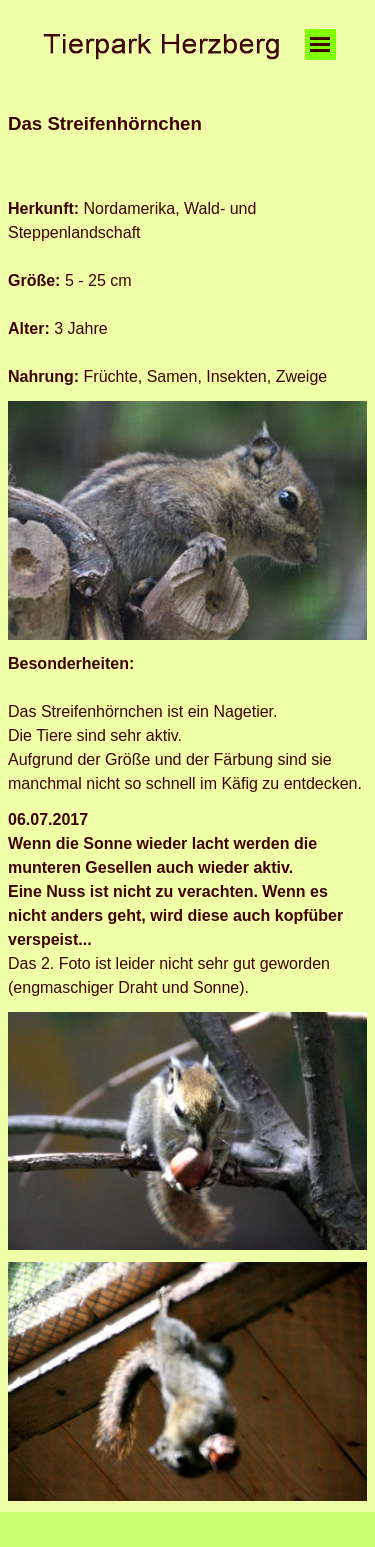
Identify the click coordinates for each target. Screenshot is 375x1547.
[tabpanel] (187, 148)
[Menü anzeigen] (320, 44)
